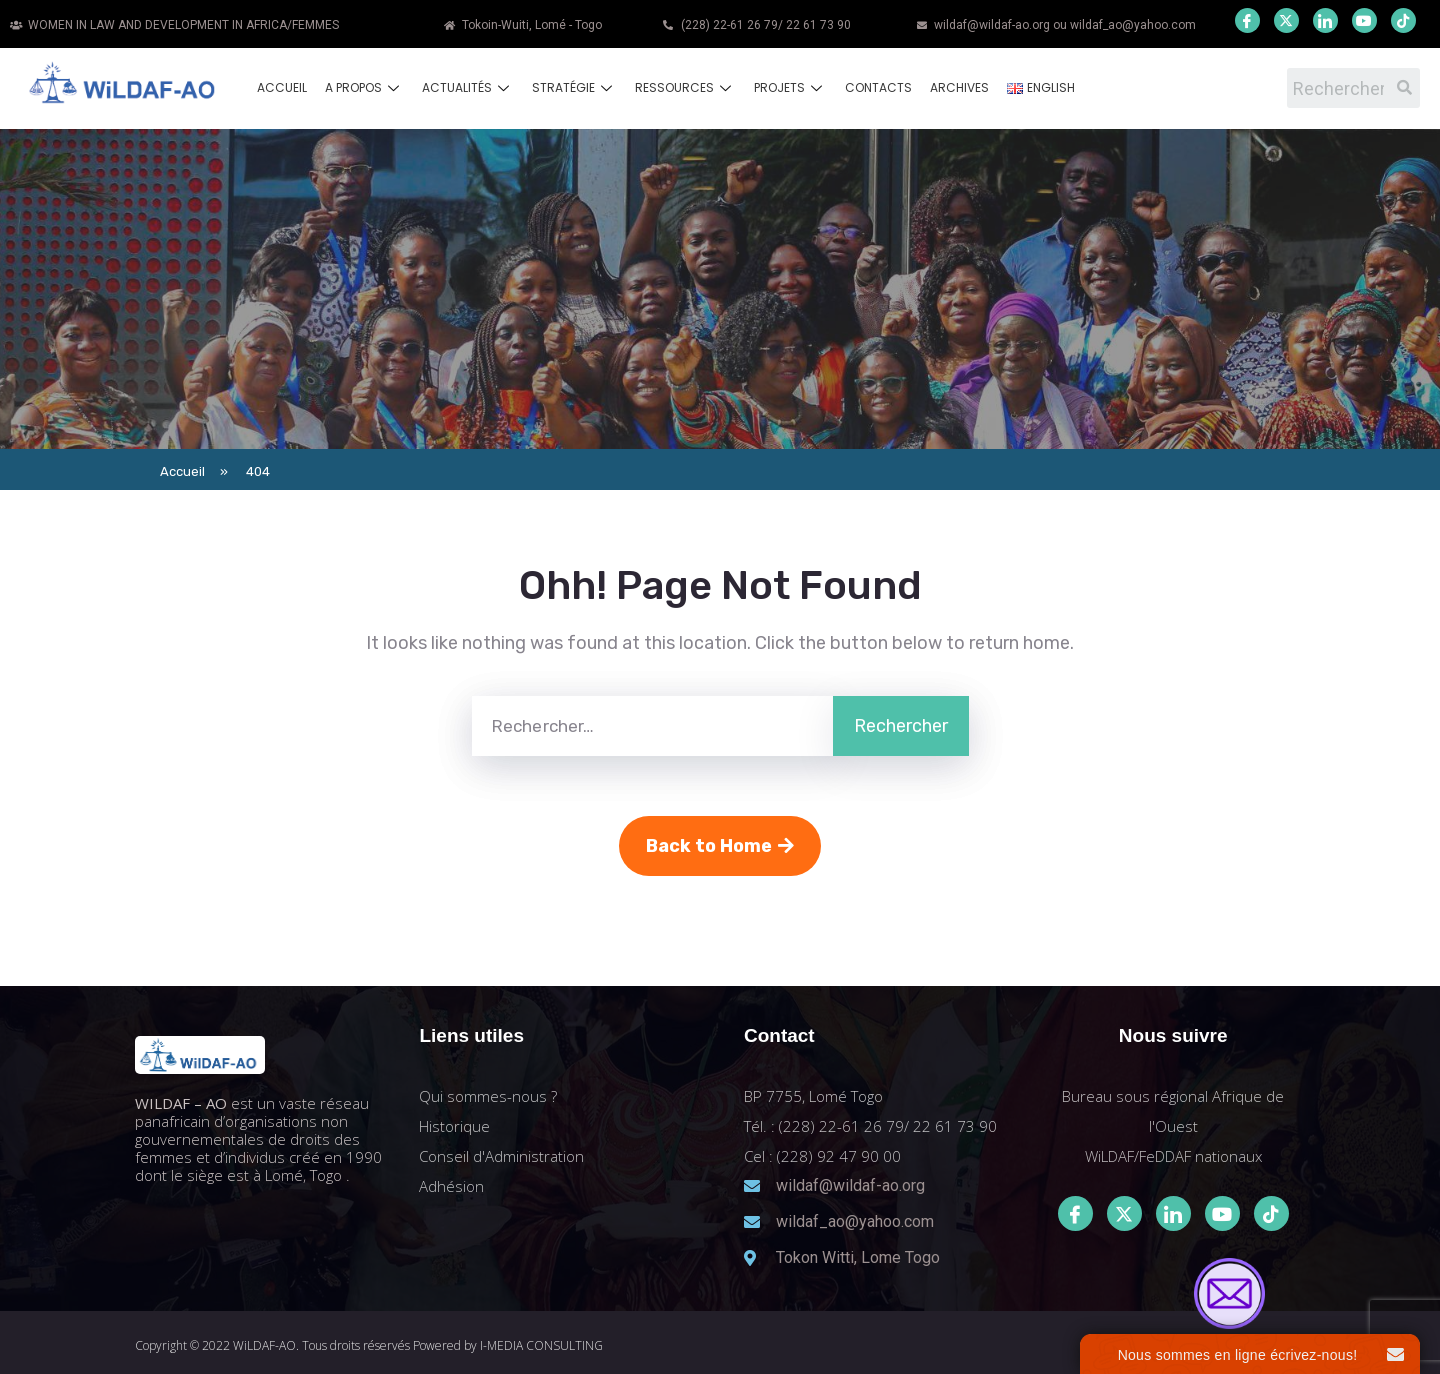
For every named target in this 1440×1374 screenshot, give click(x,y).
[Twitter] (1286, 20)
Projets (790, 87)
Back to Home (720, 846)
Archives (959, 87)
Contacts (878, 87)
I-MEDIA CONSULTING (541, 1345)
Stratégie (574, 87)
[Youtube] (1364, 20)
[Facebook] (1247, 20)
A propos (364, 87)
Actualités (468, 87)
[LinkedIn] (1325, 20)
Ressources (685, 87)
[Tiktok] (1271, 1213)
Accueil (282, 87)
